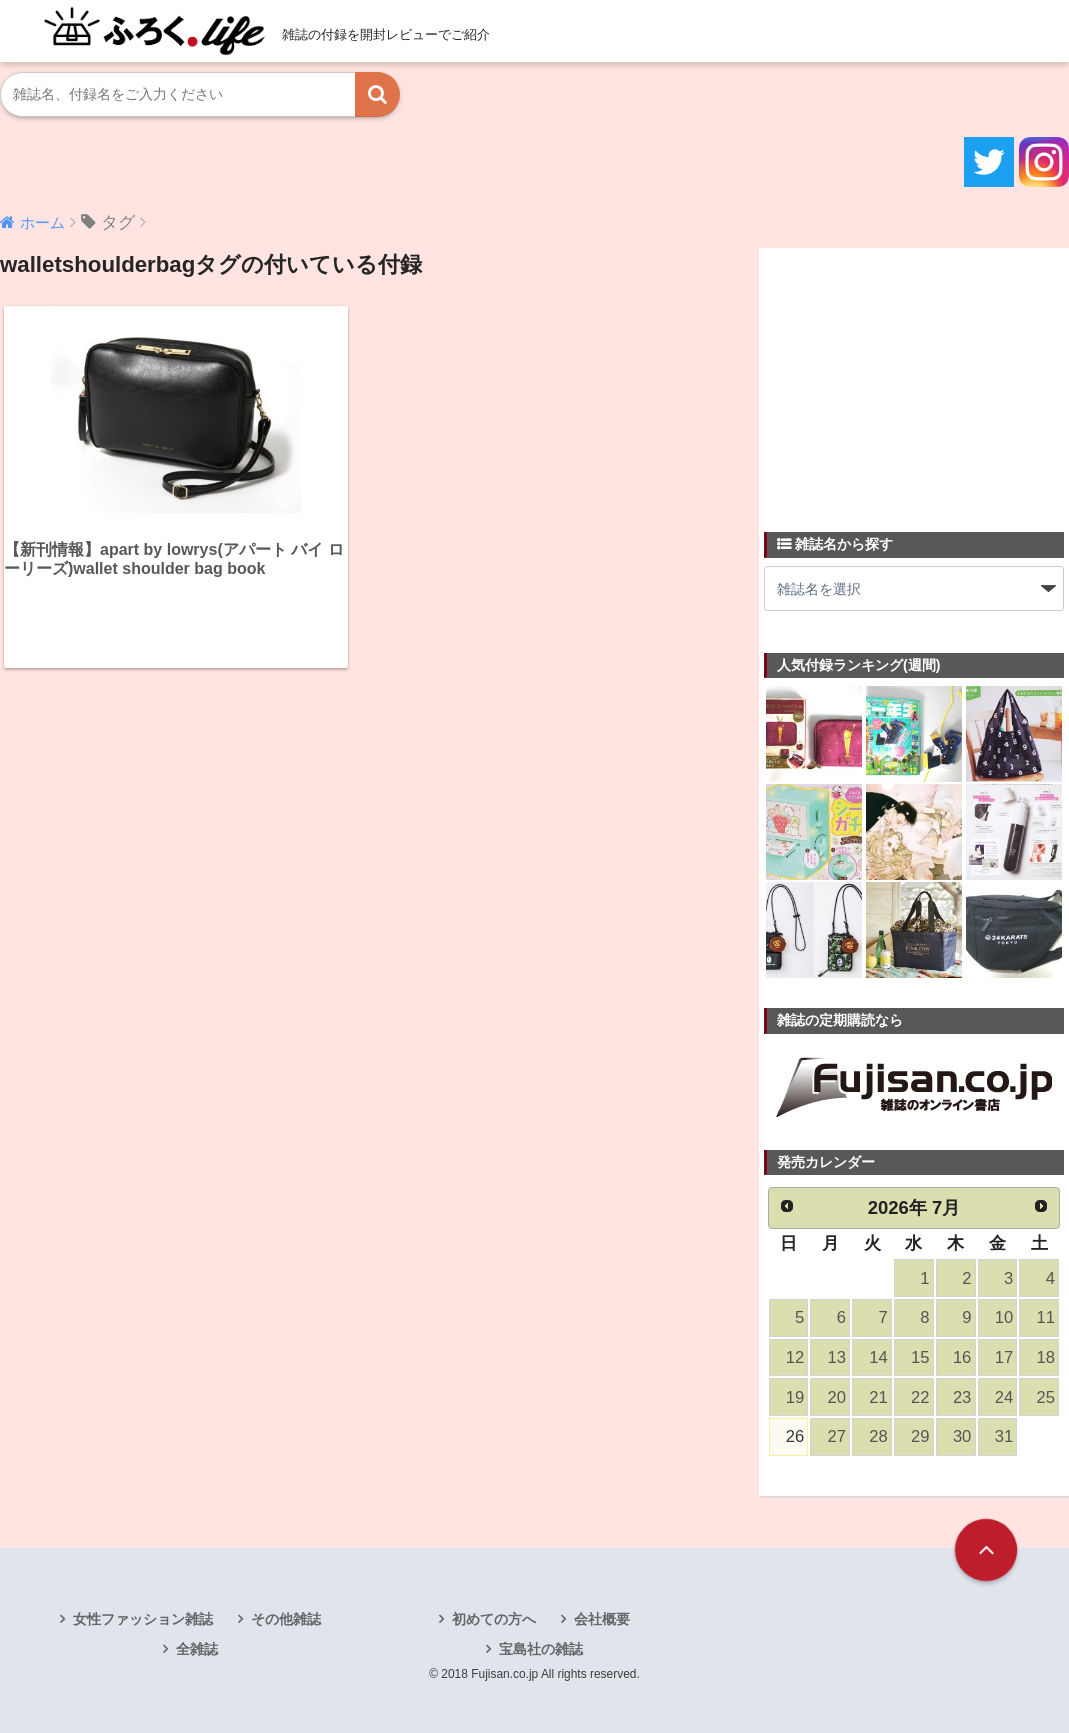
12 (795, 1357)
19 (795, 1397)
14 (878, 1357)
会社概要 (602, 1619)
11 (1046, 1317)
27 (837, 1436)
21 (878, 1397)
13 (837, 1357)
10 (1004, 1317)
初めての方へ (494, 1619)
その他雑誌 (286, 1619)
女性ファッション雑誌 (143, 1619)
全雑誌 (197, 1649)
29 (920, 1436)
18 (1046, 1357)
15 (920, 1357)
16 (962, 1357)
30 (962, 1436)
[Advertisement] (914, 378)
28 (878, 1436)
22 (920, 1397)
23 (962, 1397)
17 (1004, 1357)
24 (1004, 1397)
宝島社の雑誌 (541, 1649)
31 (1004, 1436)
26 (795, 1436)
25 (1046, 1397)
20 (837, 1397)
